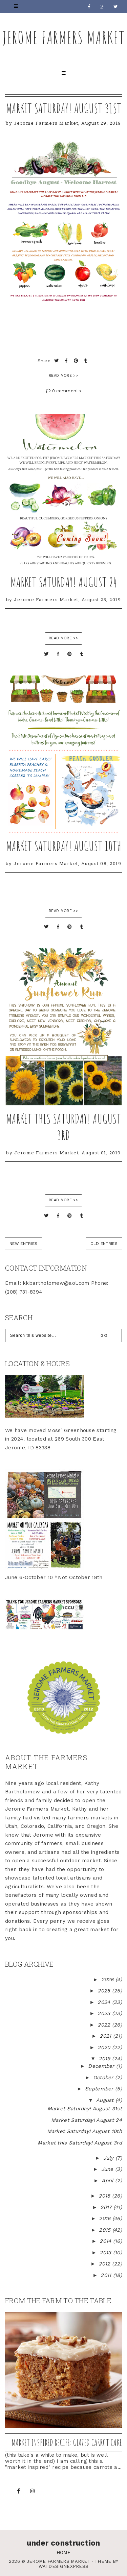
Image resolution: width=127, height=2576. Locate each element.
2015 (105, 2230)
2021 (106, 2036)
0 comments (63, 390)
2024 (105, 2002)
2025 (105, 1991)
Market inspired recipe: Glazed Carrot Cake (67, 2442)
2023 (105, 2013)
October (104, 2078)
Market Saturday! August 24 (63, 582)
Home (63, 2552)
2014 (106, 2241)
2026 (108, 1980)
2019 (105, 2059)
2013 (106, 2253)
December (102, 2066)
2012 (105, 2264)
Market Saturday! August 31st (63, 108)
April (108, 2181)
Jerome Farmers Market (63, 37)
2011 (107, 2275)
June (108, 2169)
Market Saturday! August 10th (63, 846)
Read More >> (63, 375)
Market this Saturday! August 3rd (63, 1126)
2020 (105, 2047)
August (105, 2100)
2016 (105, 2218)
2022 (105, 2025)
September (100, 2089)
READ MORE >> (63, 638)
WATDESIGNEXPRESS (64, 2566)
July (109, 2158)
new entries (23, 1243)
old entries (104, 1243)
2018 (105, 2196)
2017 (106, 2207)
